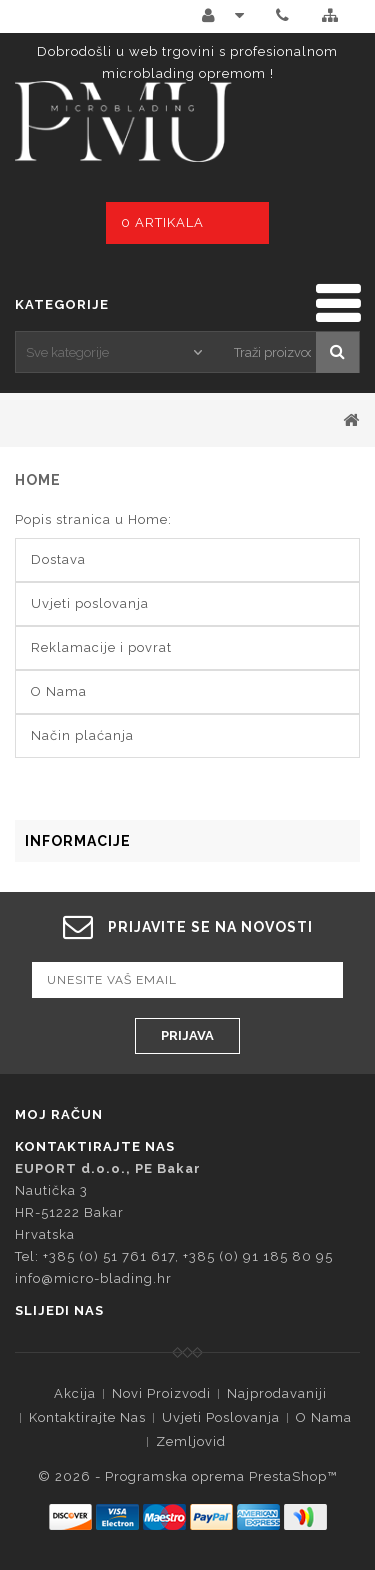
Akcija (75, 1393)
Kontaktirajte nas (87, 1417)
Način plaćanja (82, 735)
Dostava (58, 559)
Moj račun (59, 1114)
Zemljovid (191, 1441)
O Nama (59, 691)
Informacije (78, 841)
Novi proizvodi (161, 1393)
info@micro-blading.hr (93, 1278)
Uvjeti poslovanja (90, 603)
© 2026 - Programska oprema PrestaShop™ (187, 1476)
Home (38, 480)
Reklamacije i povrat (101, 647)
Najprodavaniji (277, 1393)
